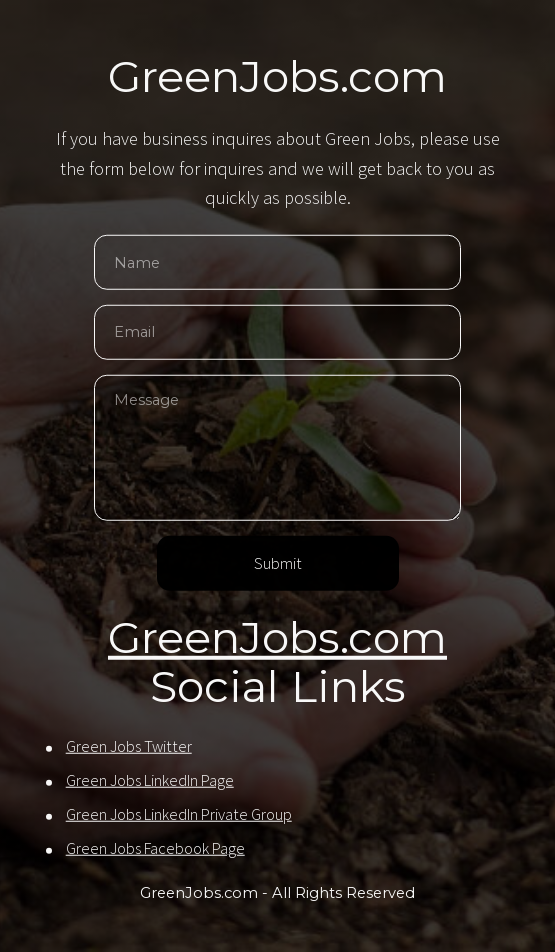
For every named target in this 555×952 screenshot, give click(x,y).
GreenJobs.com (277, 638)
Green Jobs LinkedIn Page (150, 781)
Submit (278, 564)
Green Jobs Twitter (129, 747)
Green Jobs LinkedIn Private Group (179, 815)
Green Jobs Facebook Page (155, 849)
